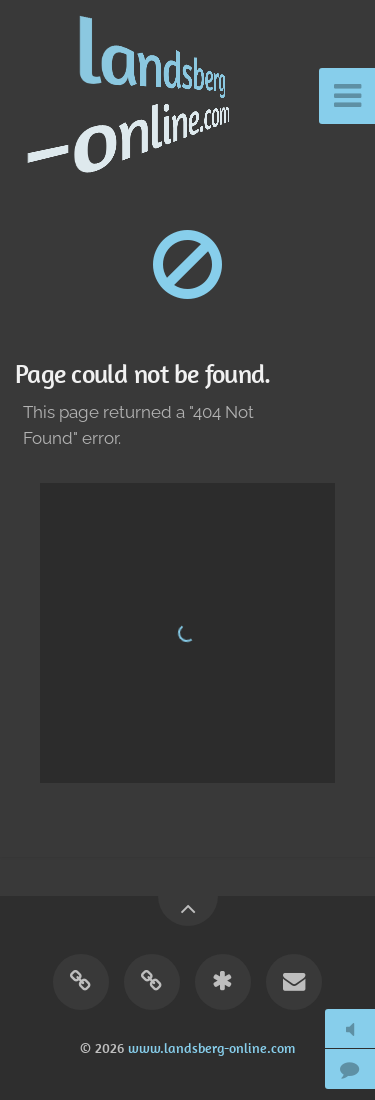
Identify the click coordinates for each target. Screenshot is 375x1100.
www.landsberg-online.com (211, 1048)
